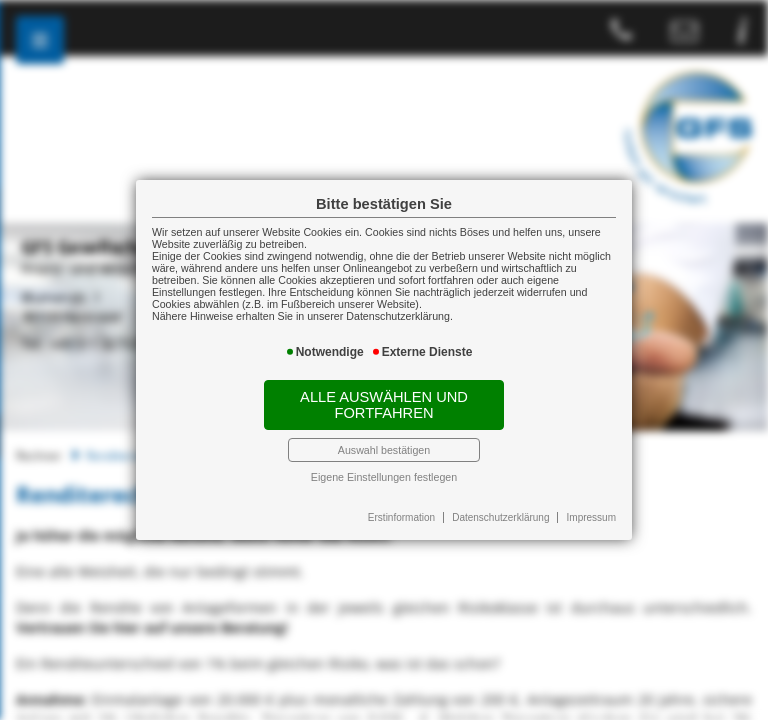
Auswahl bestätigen (384, 450)
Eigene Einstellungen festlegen (384, 477)
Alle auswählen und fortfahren (384, 405)
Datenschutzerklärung (500, 517)
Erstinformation (401, 517)
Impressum (591, 517)
